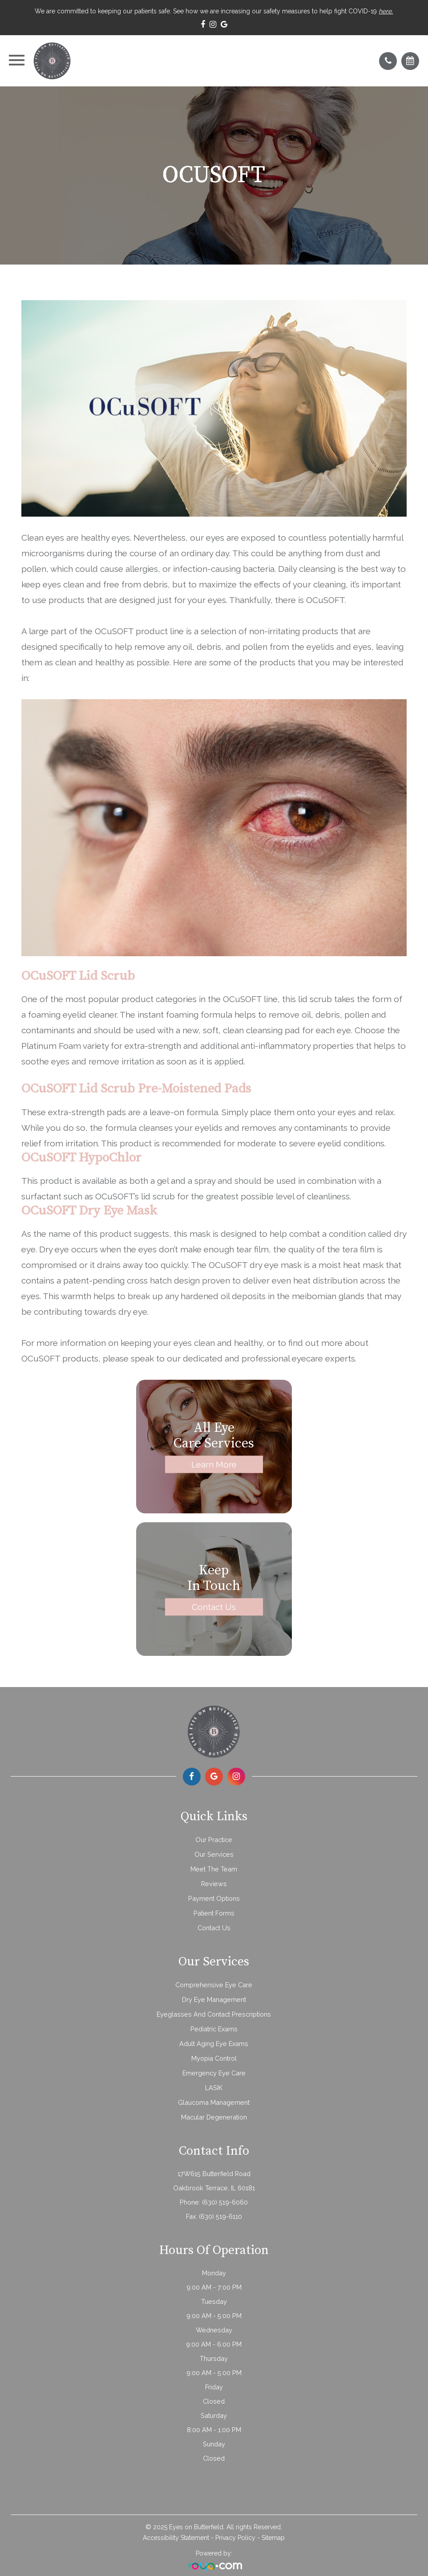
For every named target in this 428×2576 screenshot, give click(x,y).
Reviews (214, 1883)
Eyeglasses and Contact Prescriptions (214, 2014)
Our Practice (213, 1839)
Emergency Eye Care (214, 2073)
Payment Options (214, 1898)
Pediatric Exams (214, 2029)
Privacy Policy (235, 2537)
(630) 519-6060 (225, 2202)
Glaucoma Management (214, 2102)
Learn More (214, 1464)
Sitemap (273, 2537)
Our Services (214, 1854)
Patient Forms (214, 1913)
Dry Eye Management (214, 1999)
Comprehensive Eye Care (213, 1985)
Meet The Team (213, 1869)
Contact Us (214, 1606)
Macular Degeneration (214, 2117)
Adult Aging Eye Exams (213, 2043)
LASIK (213, 2087)
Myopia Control (214, 2058)
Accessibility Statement (176, 2537)
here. (386, 11)
